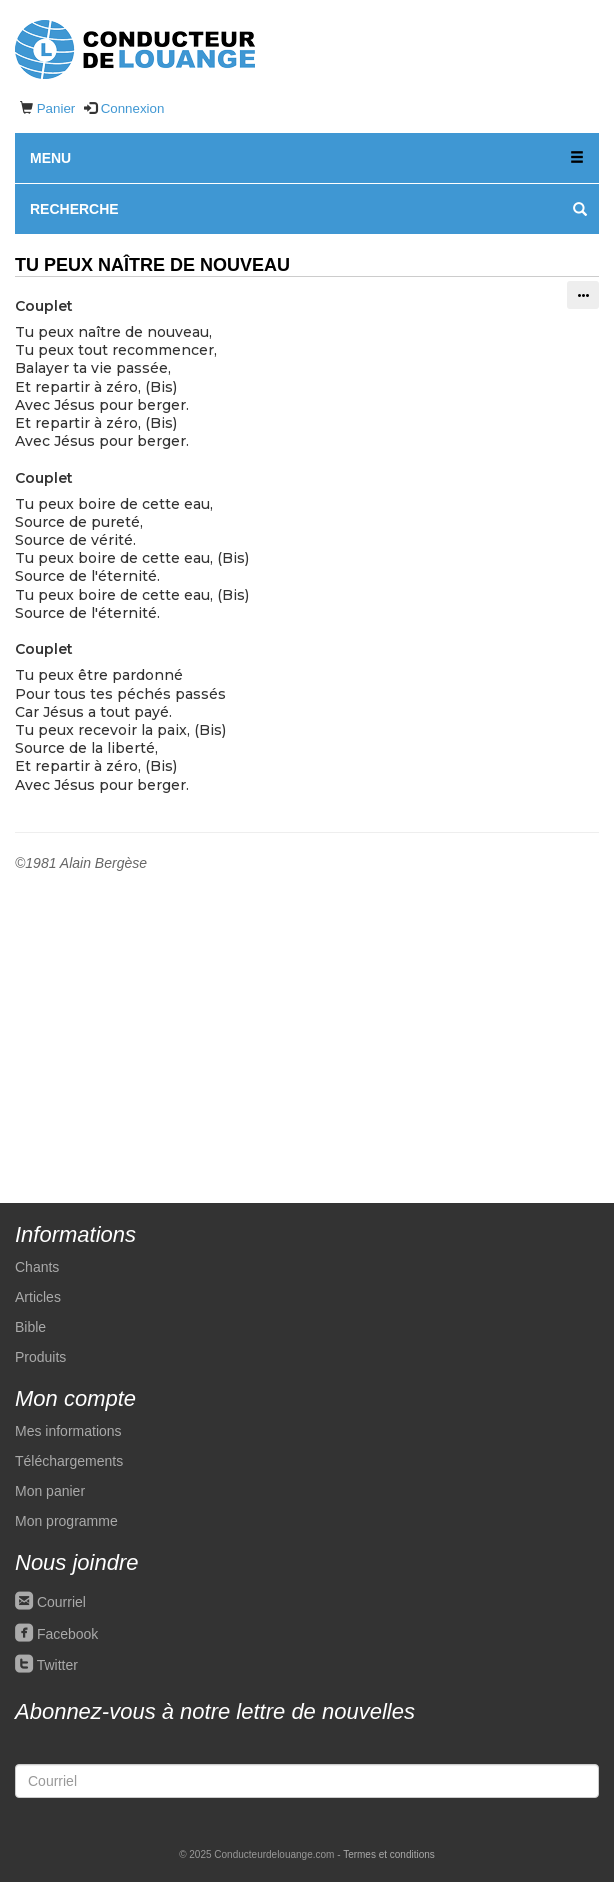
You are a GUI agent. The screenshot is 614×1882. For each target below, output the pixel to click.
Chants (37, 1267)
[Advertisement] (307, 1023)
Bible (30, 1327)
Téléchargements (69, 1461)
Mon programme (66, 1521)
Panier (56, 108)
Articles (38, 1297)
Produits (40, 1357)
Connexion (133, 108)
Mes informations (68, 1431)
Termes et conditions (389, 1854)
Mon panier (50, 1491)
